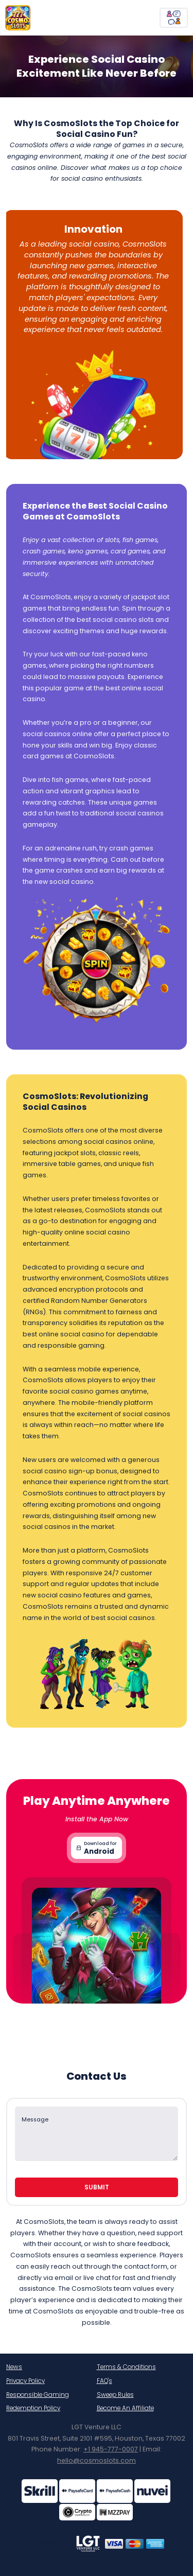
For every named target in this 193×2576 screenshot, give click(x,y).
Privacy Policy (25, 2381)
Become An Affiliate (125, 2408)
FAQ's (104, 2381)
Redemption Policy (33, 2408)
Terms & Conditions (126, 2367)
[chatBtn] (174, 18)
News (14, 2367)
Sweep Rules (115, 2395)
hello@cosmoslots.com (96, 2460)
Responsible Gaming (37, 2395)
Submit (96, 2187)
